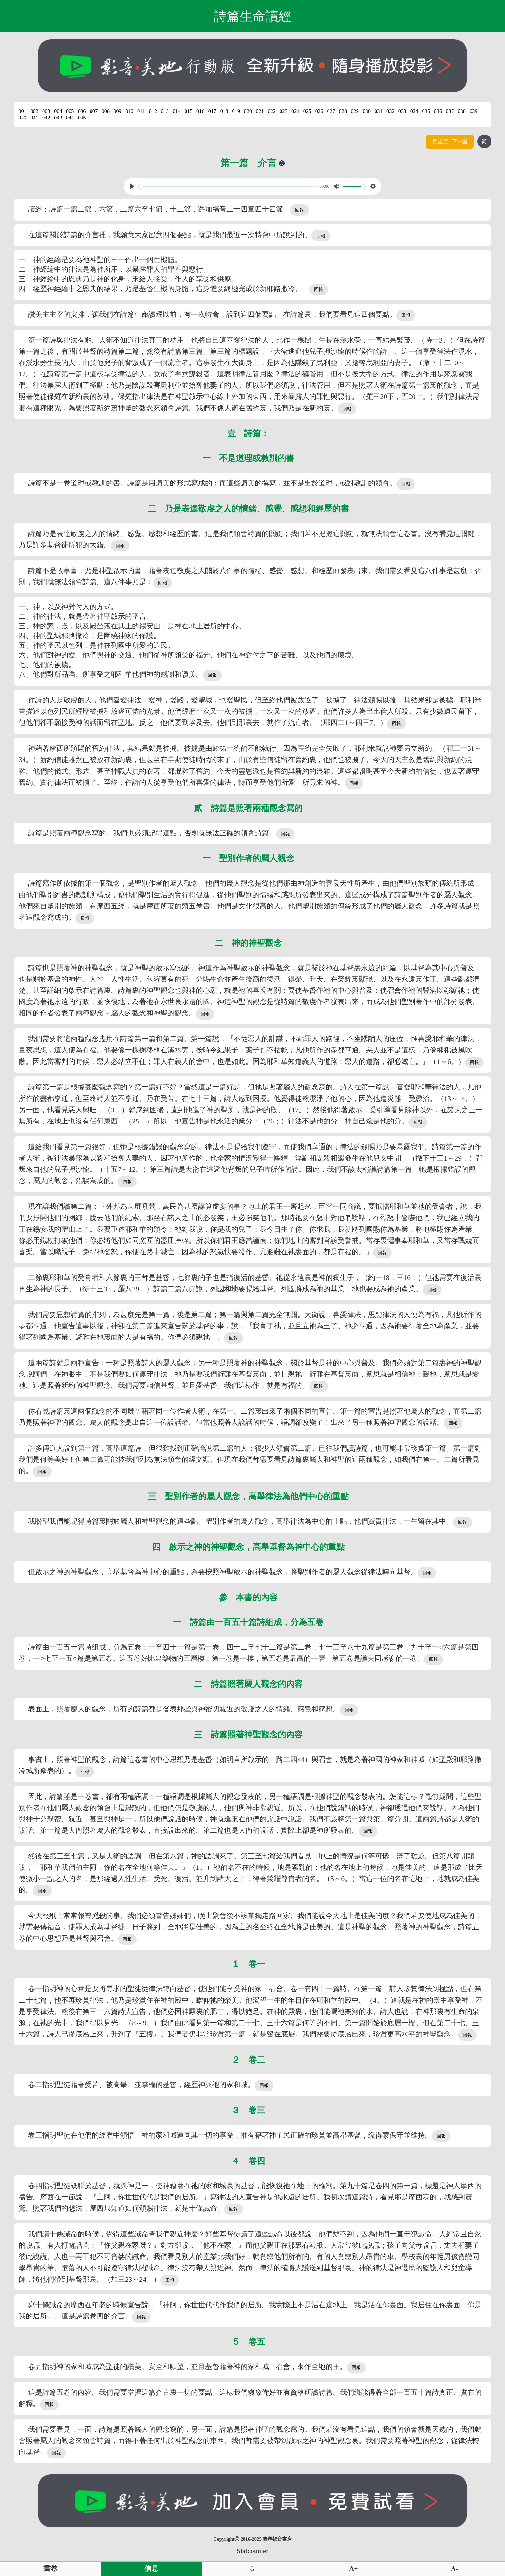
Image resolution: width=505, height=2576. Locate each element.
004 (58, 111)
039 (474, 111)
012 (153, 111)
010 (129, 111)
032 (390, 111)
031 (379, 111)
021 (260, 111)
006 (82, 111)
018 (224, 111)
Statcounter (252, 2551)
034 (414, 111)
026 (319, 111)
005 (70, 111)
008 (105, 111)
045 (82, 118)
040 (22, 118)
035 (426, 111)
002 (34, 111)
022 (272, 111)
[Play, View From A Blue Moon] (132, 186)
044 (70, 118)
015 (189, 111)
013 (165, 111)
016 (200, 111)
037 (450, 111)
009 (117, 111)
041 (34, 118)
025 (307, 111)
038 (462, 111)
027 (331, 111)
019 (236, 111)
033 (402, 111)
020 (248, 111)
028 (343, 111)
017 (212, 111)
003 (46, 111)
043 (58, 118)
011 (141, 111)
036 (438, 111)
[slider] (228, 186)
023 (284, 111)
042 (46, 118)
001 (22, 111)
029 (355, 111)
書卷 (50, 2568)
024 (295, 111)
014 (177, 111)
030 (367, 111)
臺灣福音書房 (277, 2539)
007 (94, 111)
